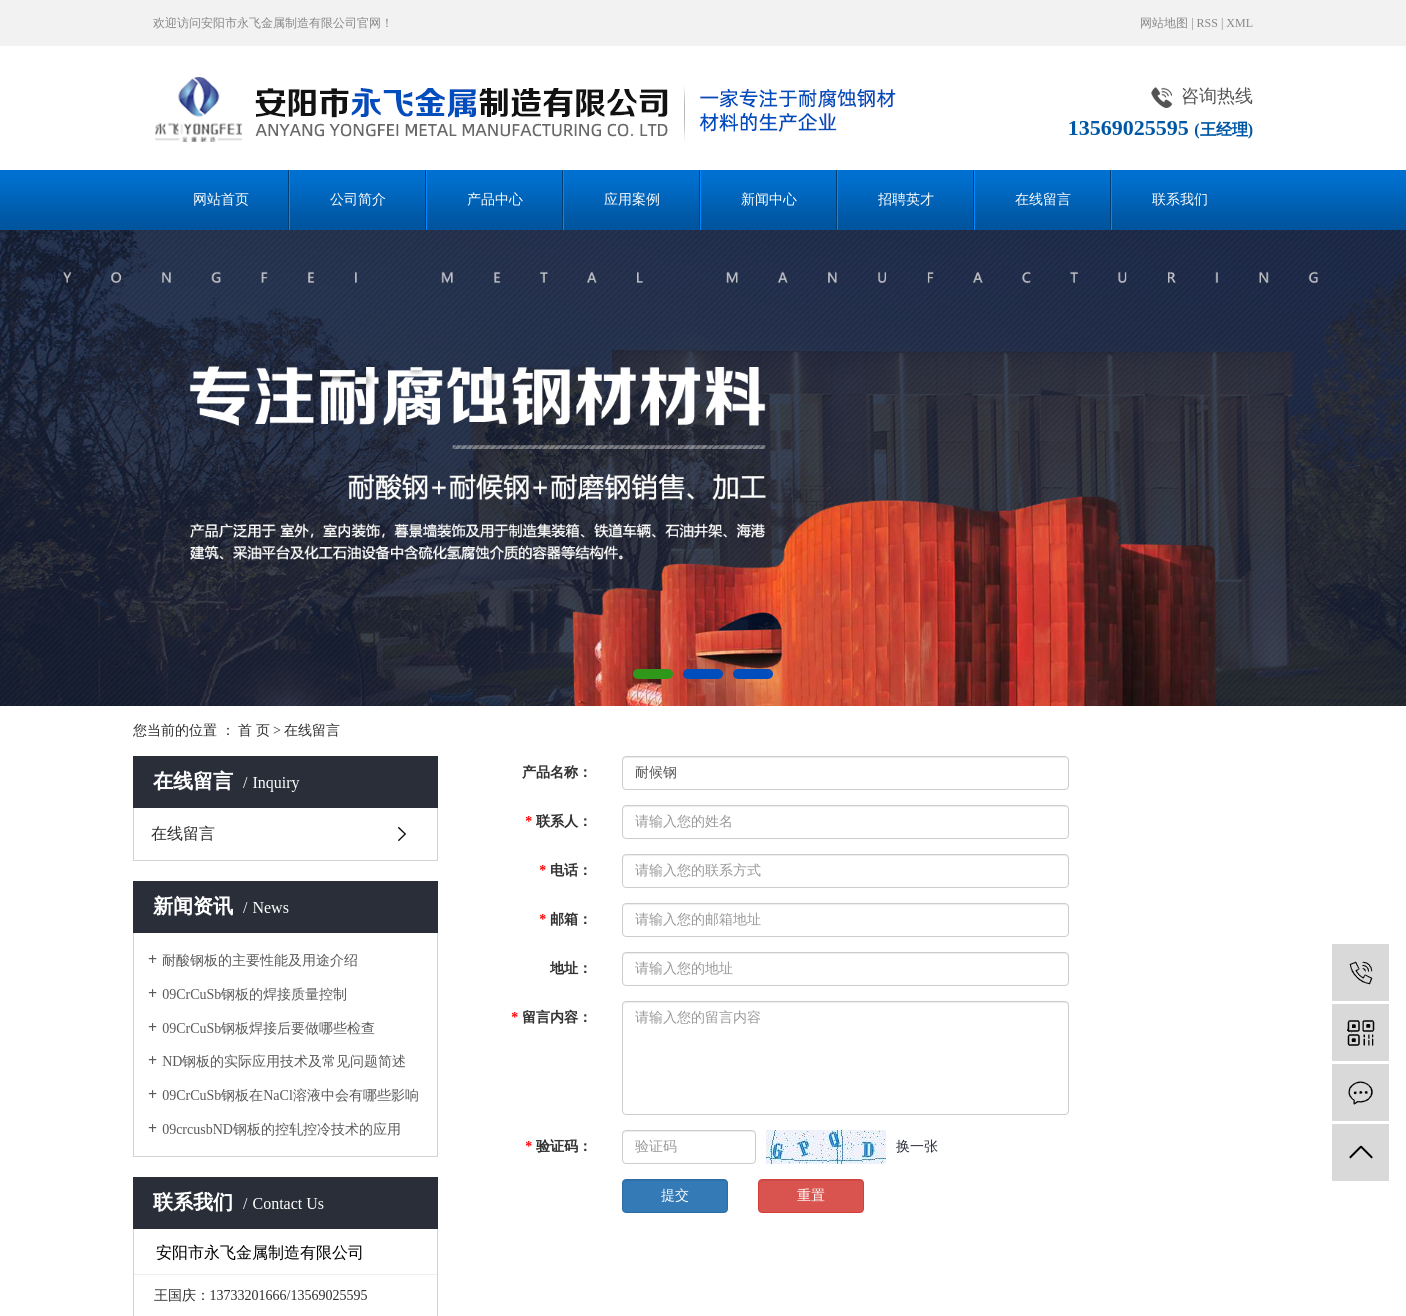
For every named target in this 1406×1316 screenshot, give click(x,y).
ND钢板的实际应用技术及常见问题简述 (284, 1061)
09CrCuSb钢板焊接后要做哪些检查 (268, 1028)
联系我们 (1180, 199)
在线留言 (1043, 199)
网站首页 (221, 199)
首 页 (254, 730)
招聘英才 (906, 199)
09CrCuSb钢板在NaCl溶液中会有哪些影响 (290, 1095)
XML (1239, 23)
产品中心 (495, 199)
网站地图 (1164, 23)
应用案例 (632, 199)
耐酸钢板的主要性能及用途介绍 (260, 960)
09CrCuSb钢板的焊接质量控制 (254, 994)
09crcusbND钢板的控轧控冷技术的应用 (281, 1129)
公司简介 (358, 199)
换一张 (917, 1146)
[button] (653, 674)
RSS (1207, 23)
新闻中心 (769, 199)
